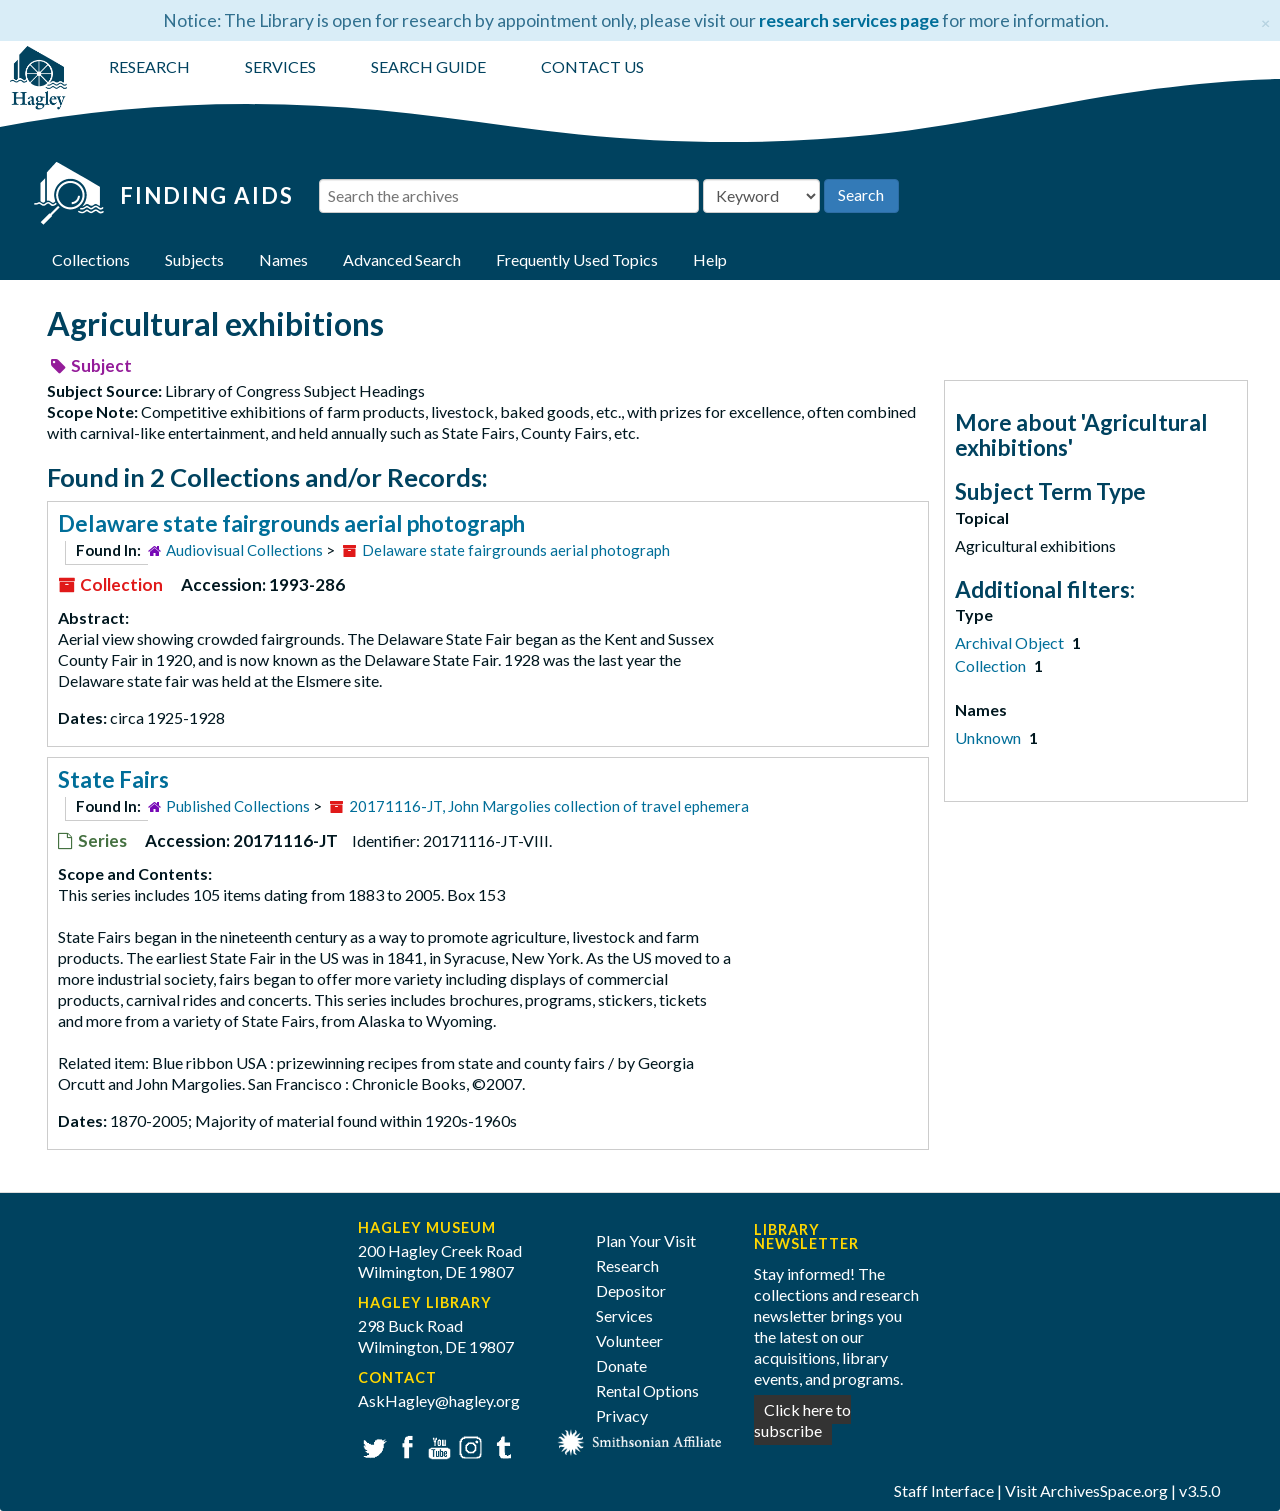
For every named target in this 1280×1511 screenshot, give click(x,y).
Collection (992, 665)
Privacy (622, 1415)
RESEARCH (149, 66)
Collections (91, 259)
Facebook (404, 1445)
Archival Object (1011, 642)
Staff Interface (944, 1490)
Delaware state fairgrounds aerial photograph (291, 523)
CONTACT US (592, 66)
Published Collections (238, 806)
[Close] (1265, 20)
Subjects (194, 259)
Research (627, 1265)
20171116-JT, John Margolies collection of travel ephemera (549, 806)
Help (710, 259)
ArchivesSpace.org (1104, 1490)
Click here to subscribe (802, 1420)
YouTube (436, 1445)
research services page (849, 20)
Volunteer (629, 1340)
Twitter (372, 1445)
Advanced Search (402, 259)
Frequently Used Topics (577, 259)
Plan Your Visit (646, 1240)
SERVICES (280, 66)
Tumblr (500, 1445)
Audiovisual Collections (244, 550)
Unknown (989, 737)
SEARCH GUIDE (428, 66)
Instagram (468, 1445)
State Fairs (113, 779)
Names (283, 259)
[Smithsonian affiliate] (640, 1439)
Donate (621, 1365)
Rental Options (647, 1390)
